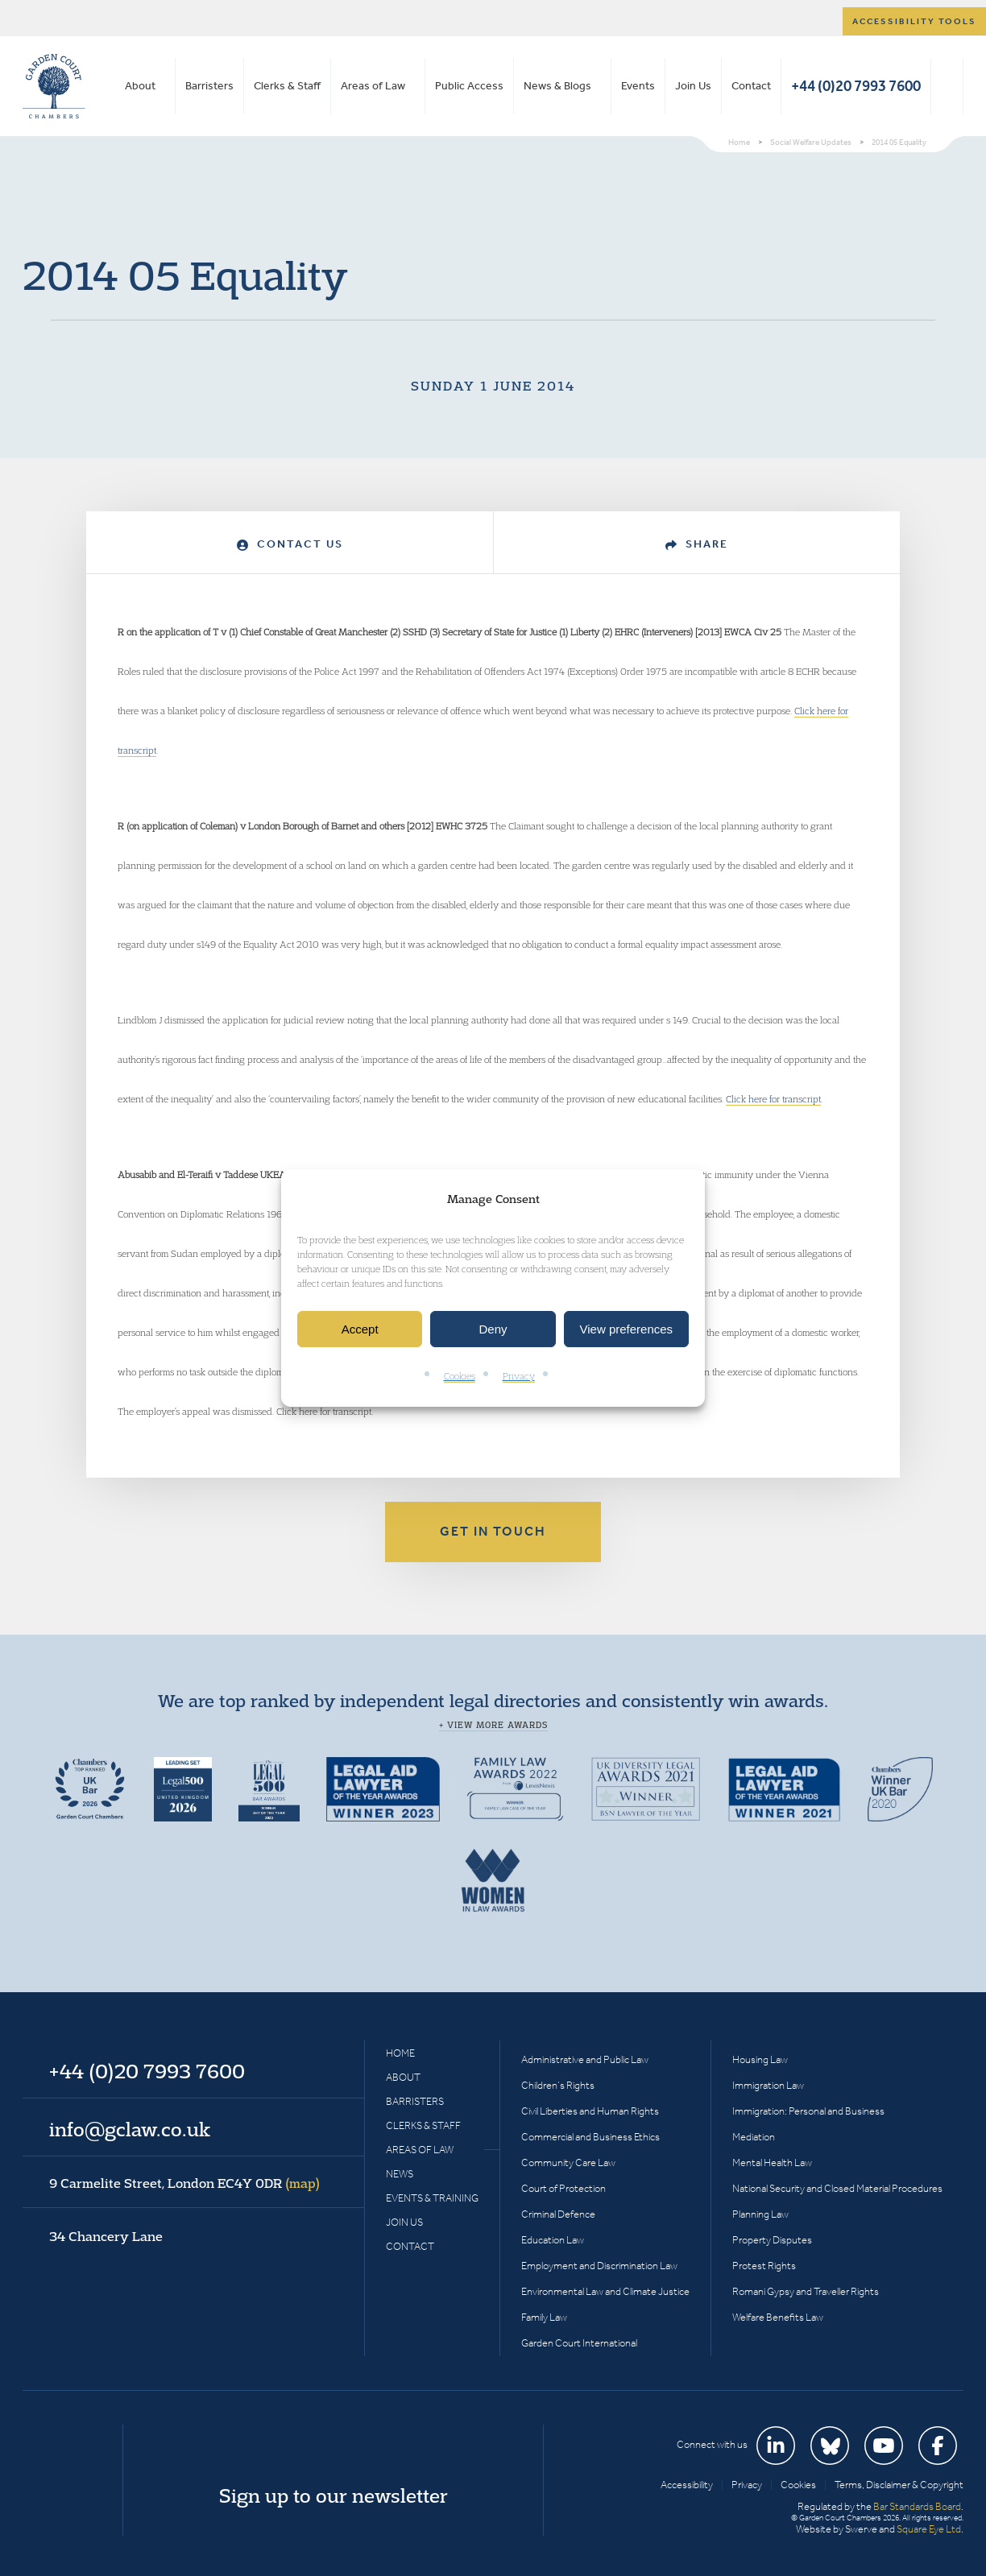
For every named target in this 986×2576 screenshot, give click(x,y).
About (140, 86)
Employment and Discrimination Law (599, 2266)
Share (696, 544)
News (399, 2174)
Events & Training (432, 2198)
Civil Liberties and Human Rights (590, 2111)
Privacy (519, 1377)
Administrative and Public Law (584, 2059)
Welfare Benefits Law (777, 2317)
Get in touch (493, 1531)
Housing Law (760, 2059)
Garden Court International (579, 2343)
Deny (492, 1329)
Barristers (209, 86)
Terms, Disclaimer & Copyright (899, 2485)
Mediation (753, 2137)
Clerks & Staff (287, 86)
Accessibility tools (914, 21)
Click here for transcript (773, 1099)
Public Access (469, 86)
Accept (360, 1329)
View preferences (626, 1329)
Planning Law (760, 2214)
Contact (751, 86)
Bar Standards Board (917, 2506)
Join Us (693, 86)
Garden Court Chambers (54, 86)
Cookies (459, 1377)
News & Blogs (557, 86)
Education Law (552, 2240)
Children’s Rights (557, 2085)
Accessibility (687, 2485)
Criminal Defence (558, 2214)
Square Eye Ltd (929, 2529)
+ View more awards (493, 1724)
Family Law (544, 2317)
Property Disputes (772, 2240)
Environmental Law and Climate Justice (605, 2291)
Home (400, 2053)
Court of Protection (563, 2188)
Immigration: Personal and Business (808, 2111)
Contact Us (290, 544)
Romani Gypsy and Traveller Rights (805, 2291)
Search (947, 86)
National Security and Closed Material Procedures (837, 2188)
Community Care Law (568, 2162)
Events (638, 86)
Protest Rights (764, 2266)
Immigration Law (768, 2085)
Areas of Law (373, 86)
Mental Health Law (772, 2162)
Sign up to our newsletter (333, 2495)
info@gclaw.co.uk (129, 2129)
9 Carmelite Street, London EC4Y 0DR (184, 2183)
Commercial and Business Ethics (590, 2137)
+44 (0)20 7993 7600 (856, 85)
